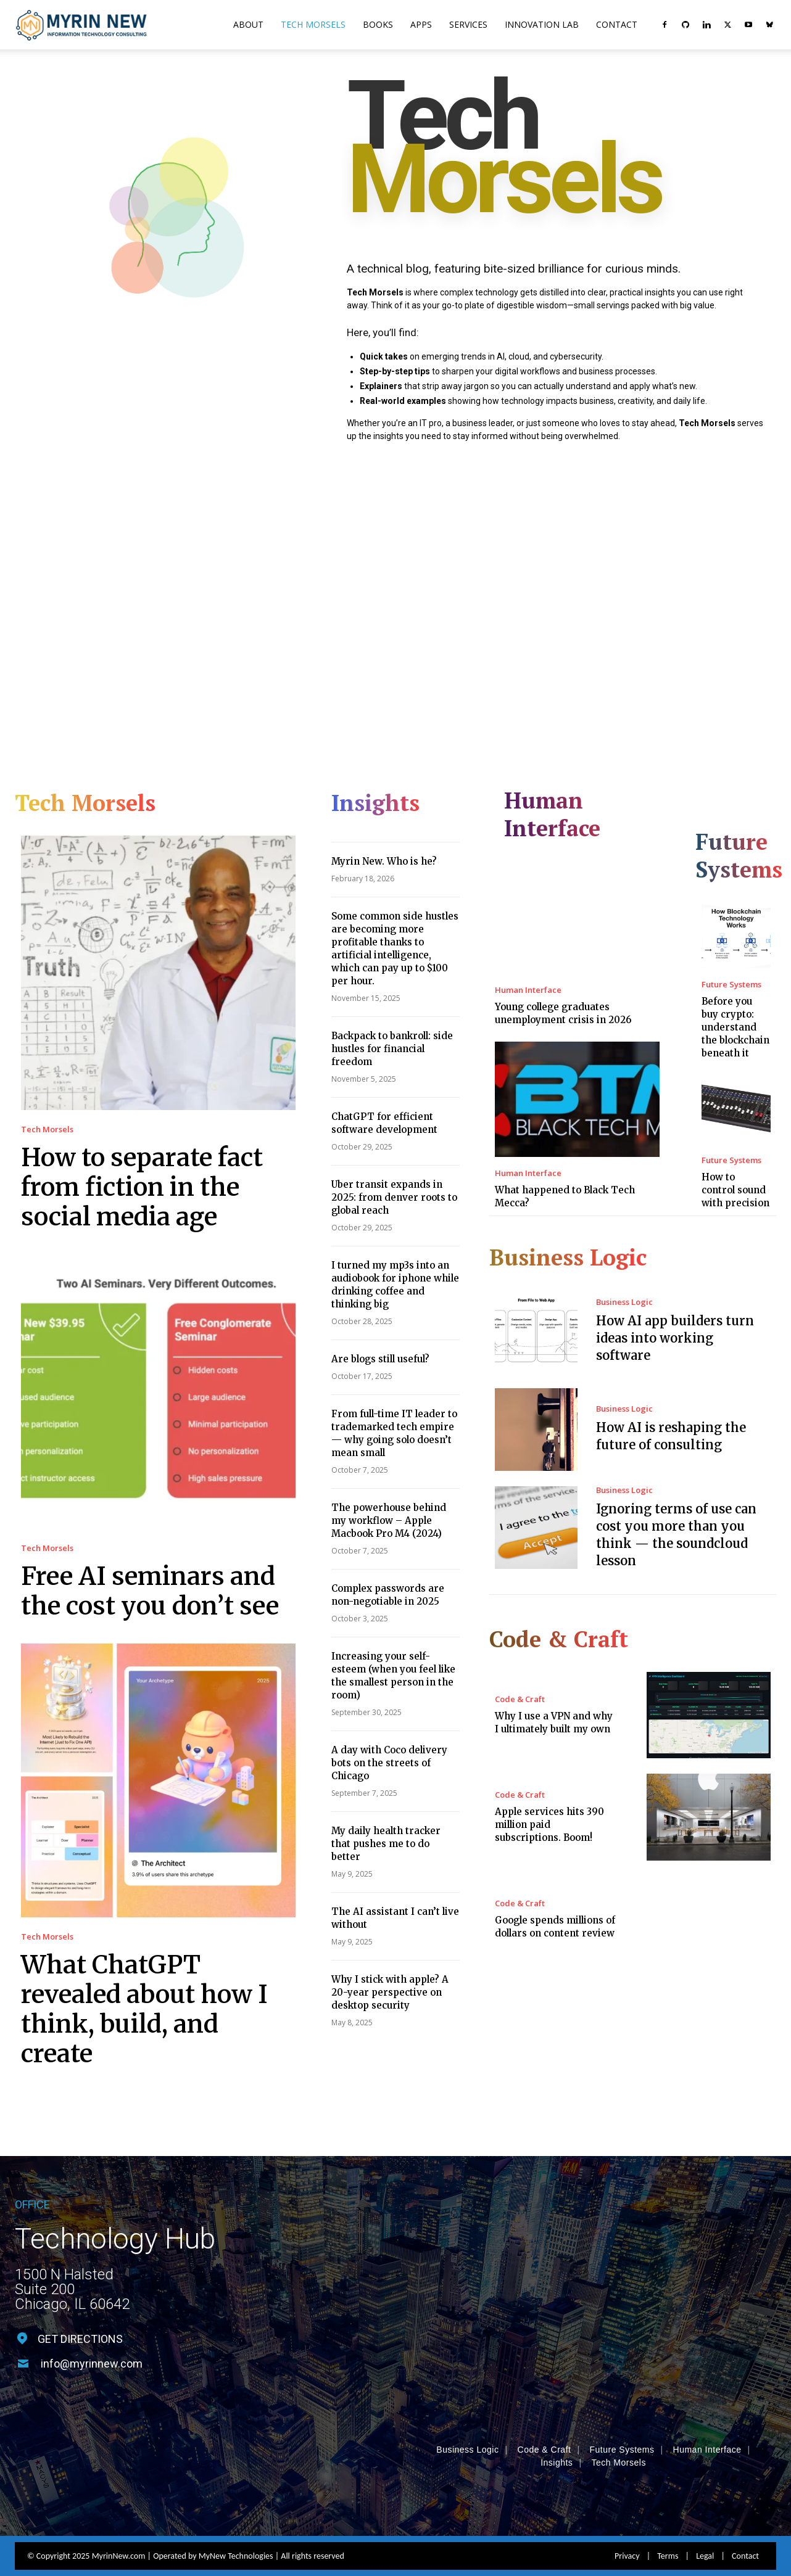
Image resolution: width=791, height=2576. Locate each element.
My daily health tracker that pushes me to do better (386, 1843)
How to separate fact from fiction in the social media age (142, 1187)
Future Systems (731, 985)
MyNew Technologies (236, 2510)
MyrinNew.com (119, 2510)
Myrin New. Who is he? (384, 861)
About (248, 24)
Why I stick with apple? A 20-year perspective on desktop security (390, 1992)
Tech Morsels (313, 24)
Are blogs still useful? (380, 1359)
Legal (705, 2510)
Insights (556, 2417)
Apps (421, 24)
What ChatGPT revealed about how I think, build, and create (144, 2009)
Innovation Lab (542, 24)
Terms (667, 2510)
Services (468, 24)
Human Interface (528, 990)
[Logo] (81, 25)
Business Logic (624, 1302)
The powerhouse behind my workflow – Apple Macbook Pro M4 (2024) (388, 1520)
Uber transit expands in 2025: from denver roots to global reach (394, 1197)
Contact (616, 24)
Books (378, 24)
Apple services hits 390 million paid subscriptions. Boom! (549, 1824)
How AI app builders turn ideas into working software (675, 1338)
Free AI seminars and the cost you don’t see (150, 1591)
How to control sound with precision (735, 1190)
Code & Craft (520, 1699)
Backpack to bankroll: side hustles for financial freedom (392, 1049)
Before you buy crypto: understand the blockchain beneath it (735, 1027)
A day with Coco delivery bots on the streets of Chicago (389, 1763)
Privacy (627, 2510)
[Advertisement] (395, 590)
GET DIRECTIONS (80, 2338)
